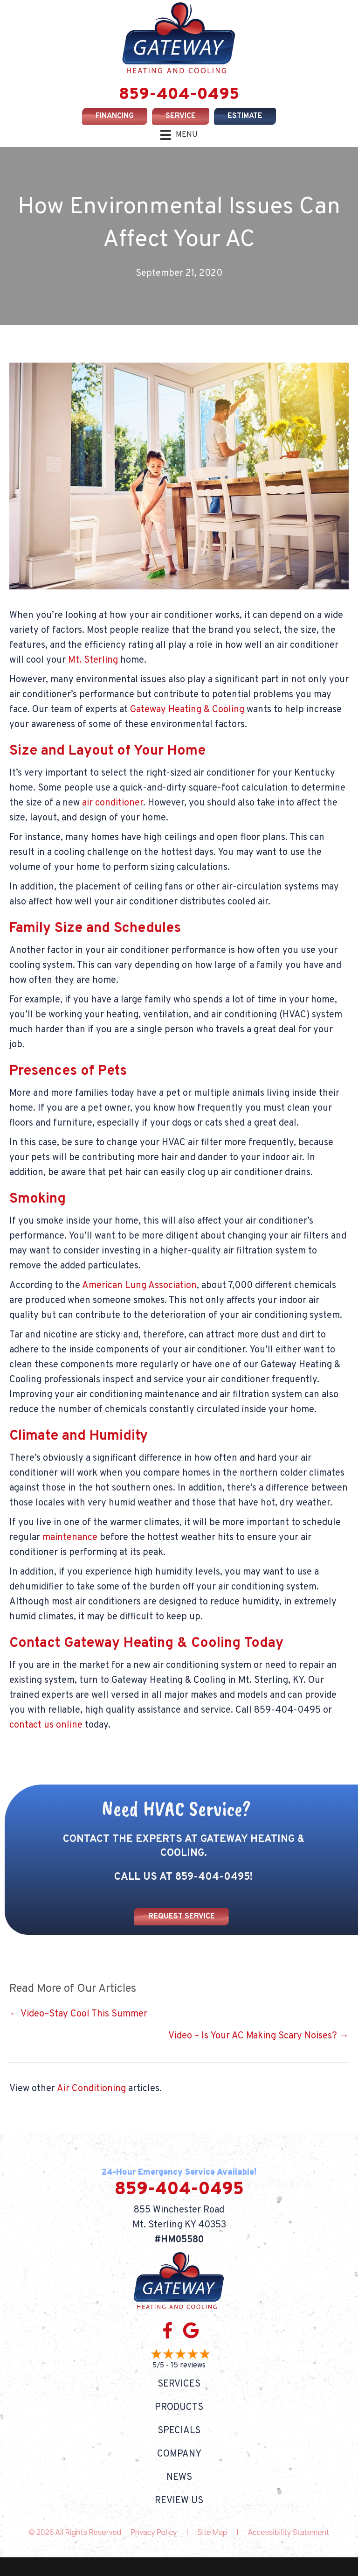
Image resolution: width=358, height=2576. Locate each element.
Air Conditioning (91, 2089)
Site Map (212, 2532)
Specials (179, 2431)
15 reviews (188, 2365)
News (179, 2477)
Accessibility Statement (289, 2532)
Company (179, 2454)
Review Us (179, 2501)
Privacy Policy (154, 2532)
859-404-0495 (179, 94)
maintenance (69, 1538)
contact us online (46, 1725)
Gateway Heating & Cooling (187, 710)
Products (179, 2407)
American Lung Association (139, 1286)
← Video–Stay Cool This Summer (78, 2014)
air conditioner (112, 803)
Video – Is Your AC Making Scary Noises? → (258, 2036)
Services (179, 2384)
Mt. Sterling (93, 660)
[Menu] (179, 135)
